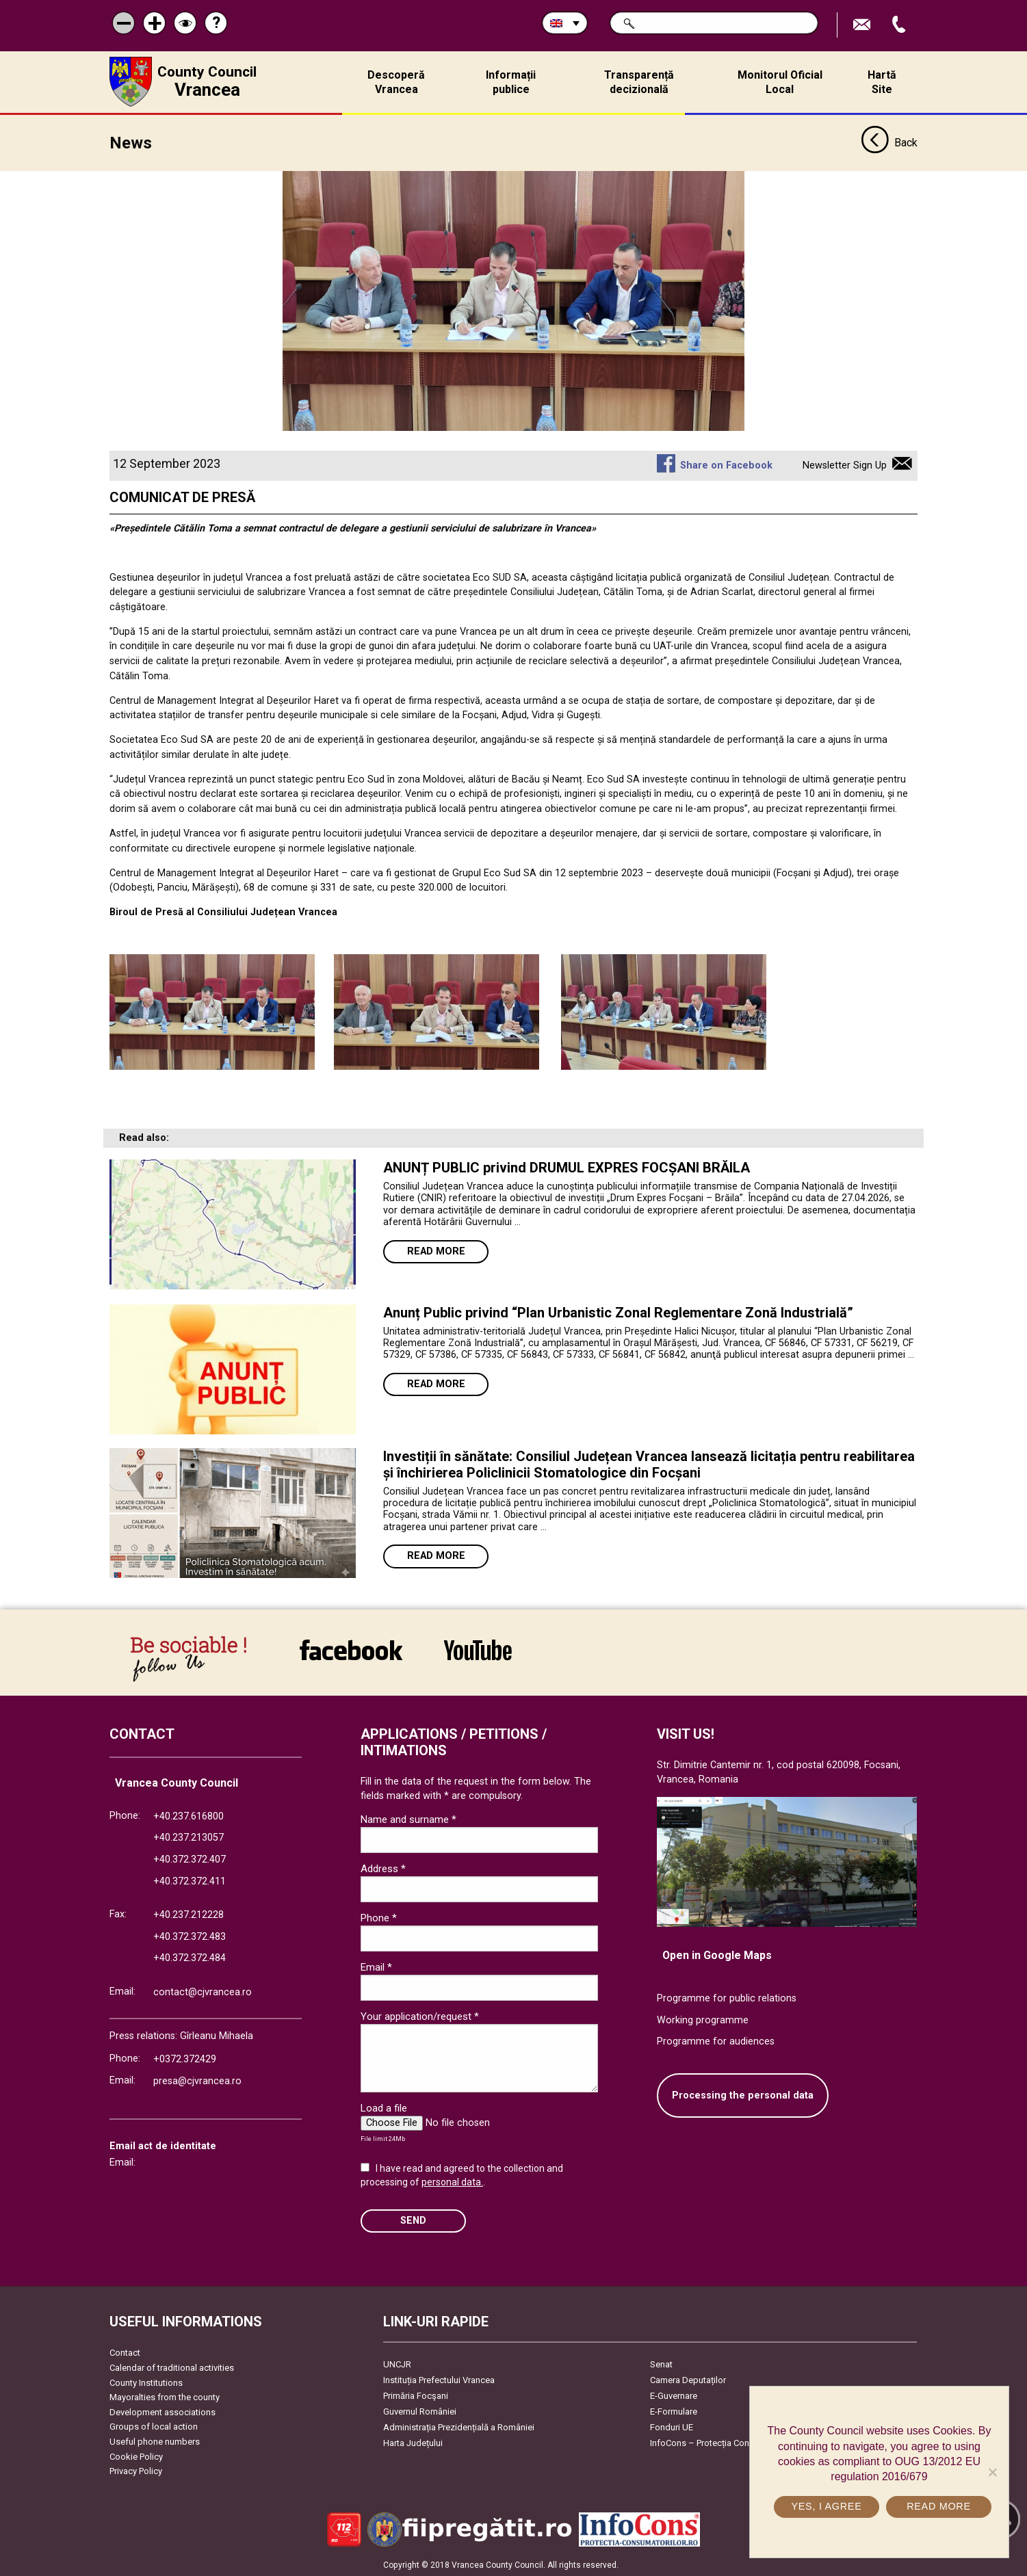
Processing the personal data (743, 2094)
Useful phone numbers (154, 2440)
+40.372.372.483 (189, 1935)
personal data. (452, 2180)
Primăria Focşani (415, 2395)
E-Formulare (673, 2411)
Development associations (162, 2411)
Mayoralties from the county (164, 2396)
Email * (376, 1966)
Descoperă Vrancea (396, 82)
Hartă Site (882, 82)
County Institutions (146, 2381)
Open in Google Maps (717, 1954)
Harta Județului (413, 2442)
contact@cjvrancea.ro (202, 1991)
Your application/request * (420, 2016)
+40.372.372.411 (189, 1880)
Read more (436, 1250)
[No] (992, 2472)
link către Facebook (351, 1648)
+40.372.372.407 (189, 1858)
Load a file (384, 2107)
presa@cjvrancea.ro (197, 2080)
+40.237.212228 (188, 1914)
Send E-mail (863, 25)
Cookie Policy (136, 2455)
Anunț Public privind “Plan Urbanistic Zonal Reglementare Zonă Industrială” (618, 1311)
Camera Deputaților (688, 2379)
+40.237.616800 (188, 1815)
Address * (383, 1868)
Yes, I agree (826, 2506)
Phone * (379, 1917)
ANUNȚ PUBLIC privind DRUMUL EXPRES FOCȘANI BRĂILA (566, 1166)
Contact (124, 2352)
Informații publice (511, 82)
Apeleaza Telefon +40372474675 (900, 25)
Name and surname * (408, 1819)
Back (889, 142)
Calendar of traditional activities (171, 2366)
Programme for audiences (716, 2041)
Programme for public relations (726, 1997)
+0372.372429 (184, 2058)
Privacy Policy (135, 2470)
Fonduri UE (671, 2426)
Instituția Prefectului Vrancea (439, 2379)
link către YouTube (478, 1648)
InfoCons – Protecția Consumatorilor (722, 2442)
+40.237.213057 (188, 1837)
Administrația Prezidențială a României (458, 2426)
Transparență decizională (639, 82)
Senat (661, 2363)
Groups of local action (153, 2426)
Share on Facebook (726, 464)
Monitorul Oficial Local (780, 82)
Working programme (703, 2019)
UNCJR (397, 2363)
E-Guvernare (673, 2395)
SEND (413, 2219)
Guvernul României (419, 2411)
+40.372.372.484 (189, 1957)
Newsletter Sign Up (845, 464)
